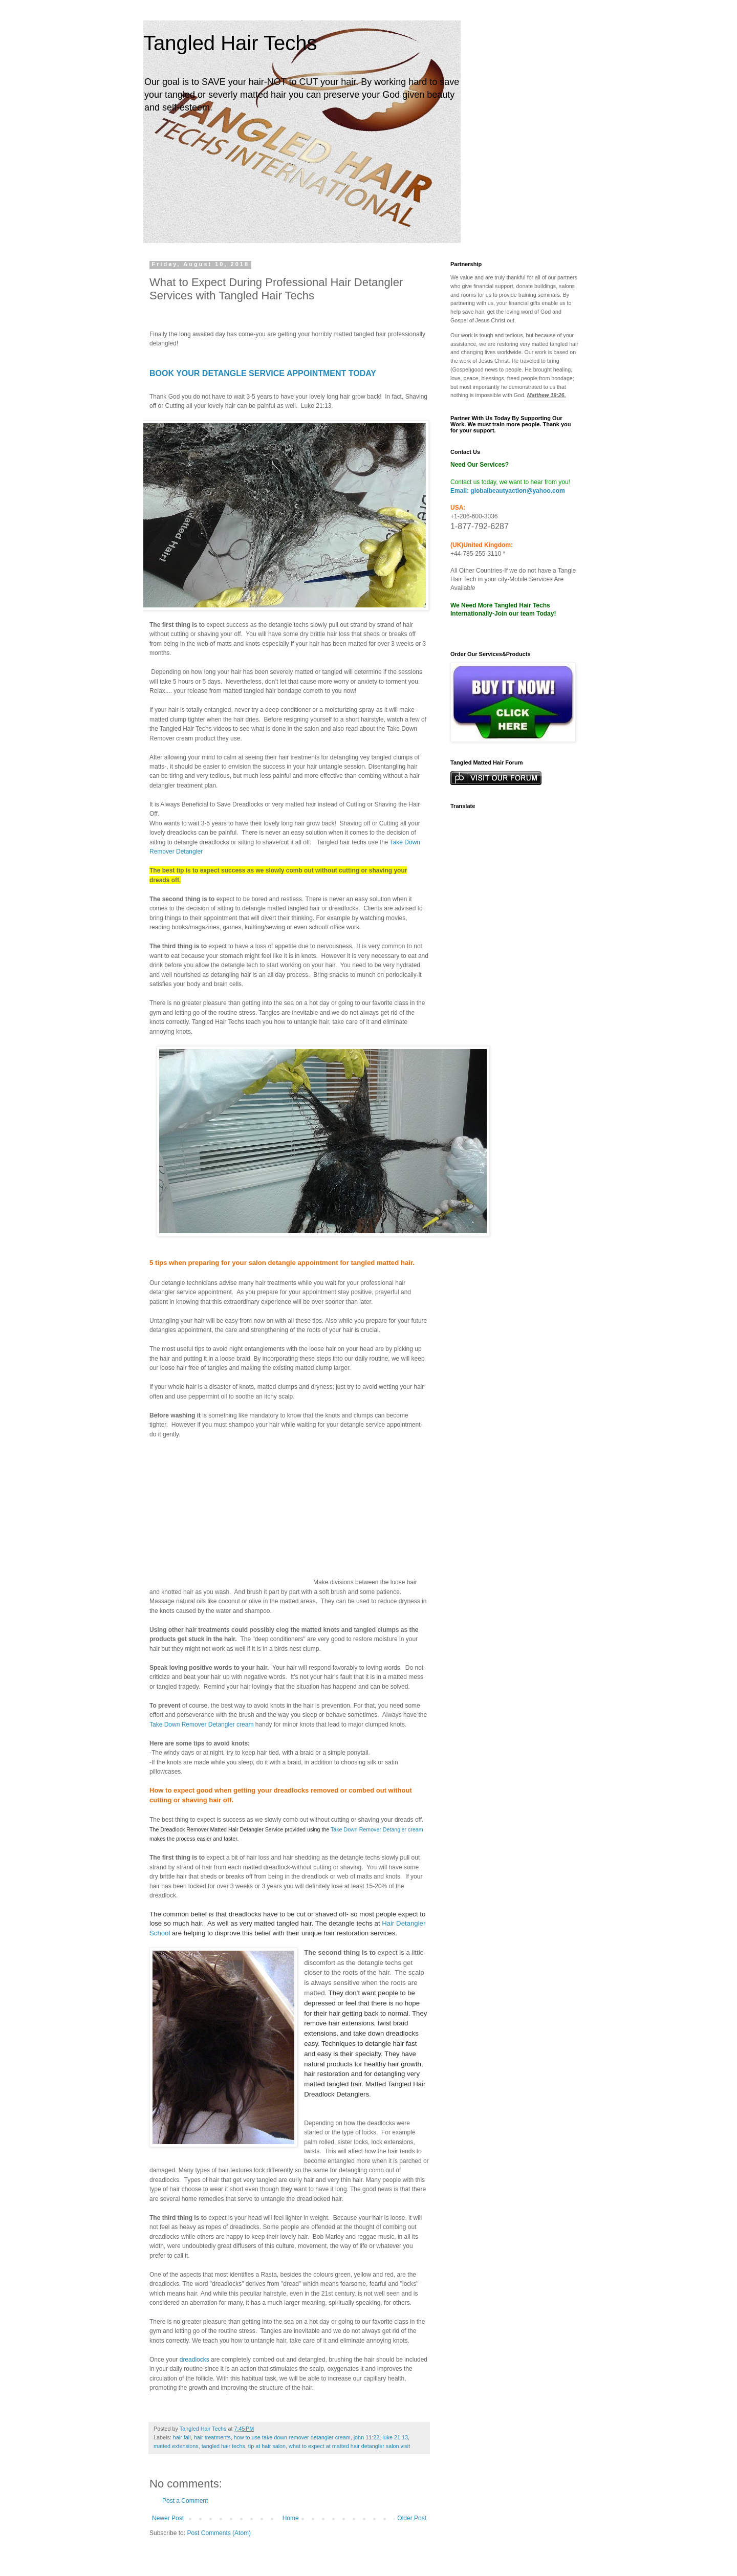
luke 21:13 (395, 2437)
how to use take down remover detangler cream (292, 2437)
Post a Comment (185, 2500)
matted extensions (176, 2446)
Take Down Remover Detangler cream (201, 1724)
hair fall (182, 2437)
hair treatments (212, 2437)
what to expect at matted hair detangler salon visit (349, 2446)
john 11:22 (366, 2437)
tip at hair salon (267, 2446)
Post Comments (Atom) (219, 2533)
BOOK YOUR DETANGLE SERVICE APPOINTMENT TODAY (262, 373)
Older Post (411, 2518)
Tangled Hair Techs (230, 43)
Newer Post (168, 2518)
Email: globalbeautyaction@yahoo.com (507, 490)
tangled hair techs (223, 2446)
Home (291, 2518)
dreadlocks (194, 2359)
